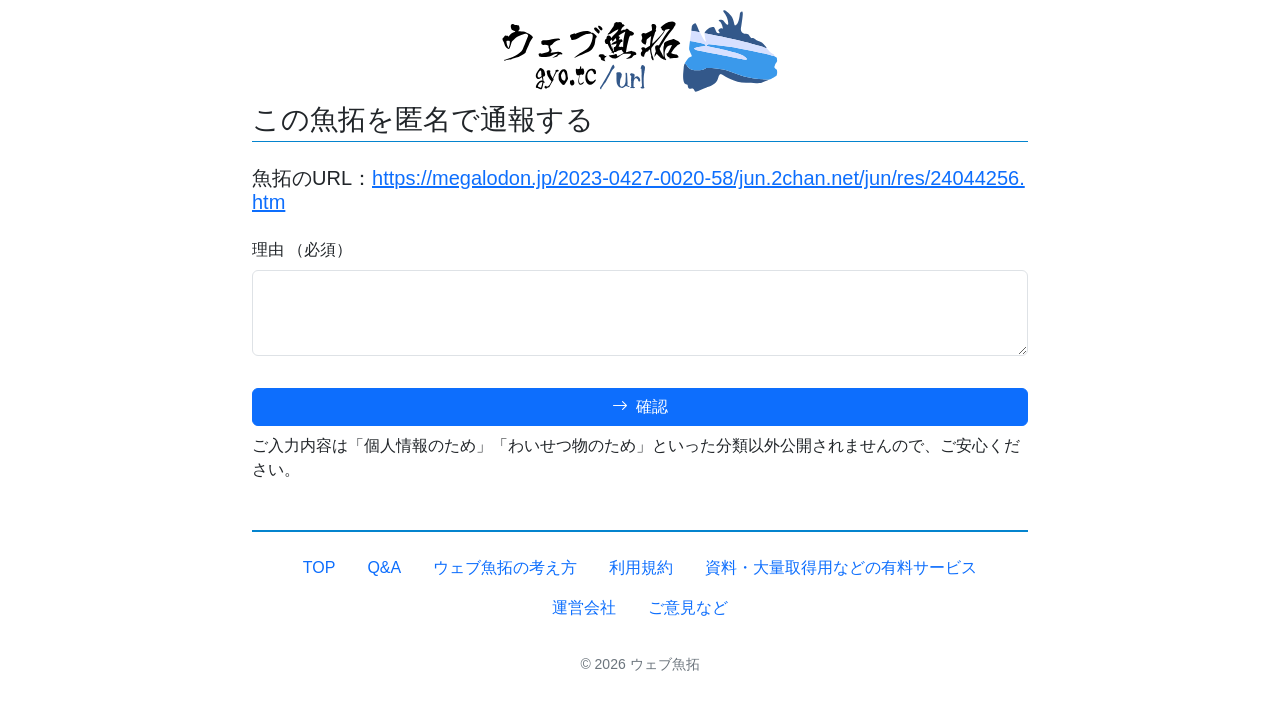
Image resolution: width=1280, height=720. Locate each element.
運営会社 (584, 607)
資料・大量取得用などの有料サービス (841, 567)
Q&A (384, 567)
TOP (319, 567)
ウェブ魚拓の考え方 (505, 567)
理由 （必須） (302, 249)
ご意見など (688, 607)
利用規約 (641, 567)
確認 (640, 406)
